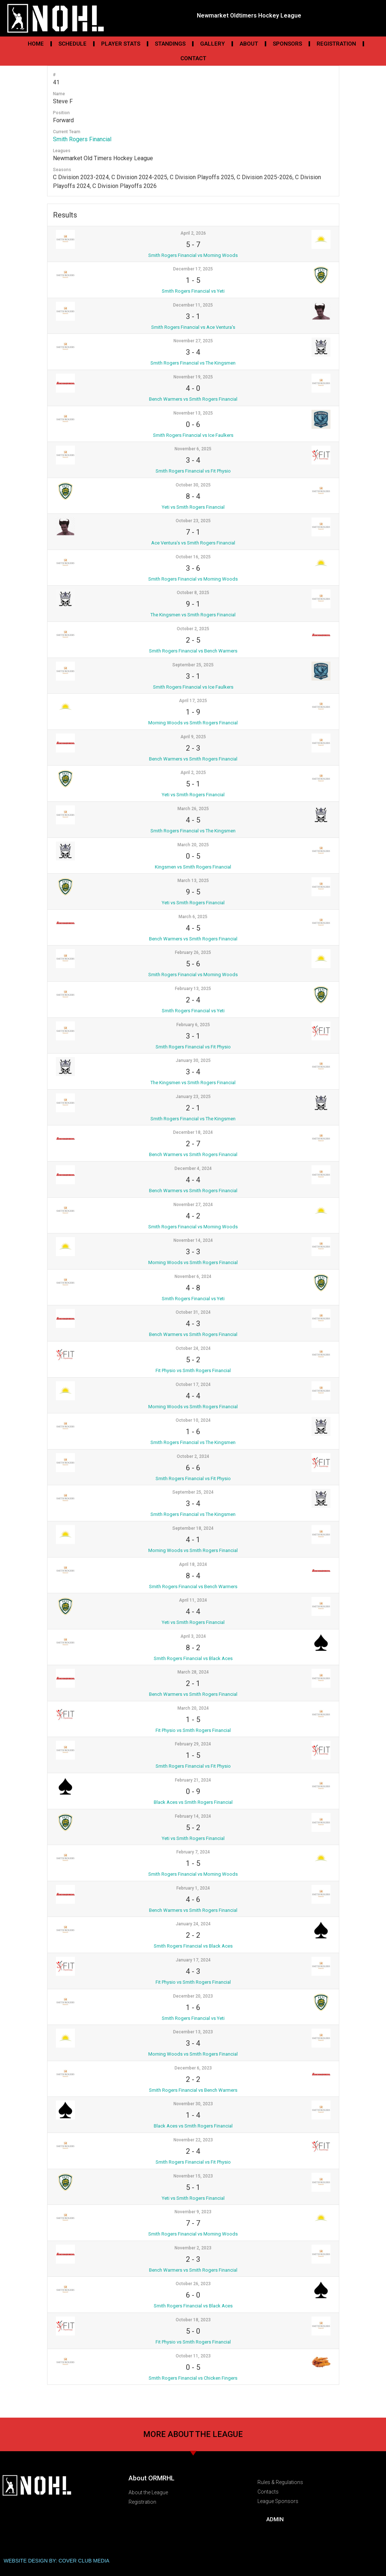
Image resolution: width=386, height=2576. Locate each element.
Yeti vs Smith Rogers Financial (193, 507)
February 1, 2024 (193, 1888)
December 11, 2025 (193, 305)
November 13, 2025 (193, 413)
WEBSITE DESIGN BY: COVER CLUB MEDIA (56, 2561)
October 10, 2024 (193, 1420)
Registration (336, 44)
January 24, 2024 (193, 1923)
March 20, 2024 (193, 1708)
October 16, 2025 (193, 556)
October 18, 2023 (193, 2319)
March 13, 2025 (193, 880)
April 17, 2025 (193, 700)
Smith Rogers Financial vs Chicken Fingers (193, 2378)
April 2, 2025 (193, 772)
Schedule (72, 44)
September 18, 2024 (193, 1528)
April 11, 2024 (193, 1600)
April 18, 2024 (193, 1564)
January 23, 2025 (193, 1096)
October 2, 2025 (193, 628)
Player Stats (120, 44)
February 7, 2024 (193, 1852)
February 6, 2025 (193, 1024)
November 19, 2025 (193, 377)
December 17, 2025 (193, 269)
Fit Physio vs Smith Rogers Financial (193, 1370)
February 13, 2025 (193, 988)
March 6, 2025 (193, 916)
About (249, 44)
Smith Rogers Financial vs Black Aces (193, 1658)
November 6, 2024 (193, 1276)
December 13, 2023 (193, 2031)
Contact (193, 58)
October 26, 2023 (193, 2283)
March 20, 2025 (193, 844)
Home (36, 44)
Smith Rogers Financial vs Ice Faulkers (193, 435)
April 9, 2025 (193, 736)
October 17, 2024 (193, 1384)
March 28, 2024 (193, 1672)
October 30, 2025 (193, 485)
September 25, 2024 (193, 1492)
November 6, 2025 (193, 448)
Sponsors (287, 44)
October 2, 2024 (193, 1456)
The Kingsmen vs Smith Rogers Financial (193, 614)
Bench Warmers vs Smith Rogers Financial (193, 399)
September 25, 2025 (193, 664)
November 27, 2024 (193, 1204)
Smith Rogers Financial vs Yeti (193, 291)
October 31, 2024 (193, 1312)
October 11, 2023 (193, 2356)
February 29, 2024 (193, 1744)
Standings (170, 44)
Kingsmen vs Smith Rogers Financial (193, 867)
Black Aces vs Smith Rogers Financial (193, 1802)
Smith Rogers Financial (82, 139)
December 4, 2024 (193, 1168)
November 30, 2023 (193, 2103)
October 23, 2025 (193, 520)
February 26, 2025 (193, 952)
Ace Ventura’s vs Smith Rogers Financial (193, 543)
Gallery (212, 44)
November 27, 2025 (193, 340)
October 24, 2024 (193, 1348)
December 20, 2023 (193, 1996)
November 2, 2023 (193, 2247)
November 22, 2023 (193, 2139)
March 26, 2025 (193, 808)
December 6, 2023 (193, 2068)
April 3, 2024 (193, 1636)
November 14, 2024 (193, 1240)
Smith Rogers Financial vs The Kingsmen (193, 363)
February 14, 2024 (193, 1816)
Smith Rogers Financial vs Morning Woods (193, 255)
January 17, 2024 (193, 1960)
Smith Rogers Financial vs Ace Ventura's (193, 327)
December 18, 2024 (193, 1132)
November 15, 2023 (193, 2176)
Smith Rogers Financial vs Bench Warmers (193, 651)
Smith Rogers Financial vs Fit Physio (193, 471)
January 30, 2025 (193, 1060)
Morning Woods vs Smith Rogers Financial (193, 722)
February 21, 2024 (193, 1780)
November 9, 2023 (193, 2211)
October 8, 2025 (193, 592)
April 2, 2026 (193, 233)
